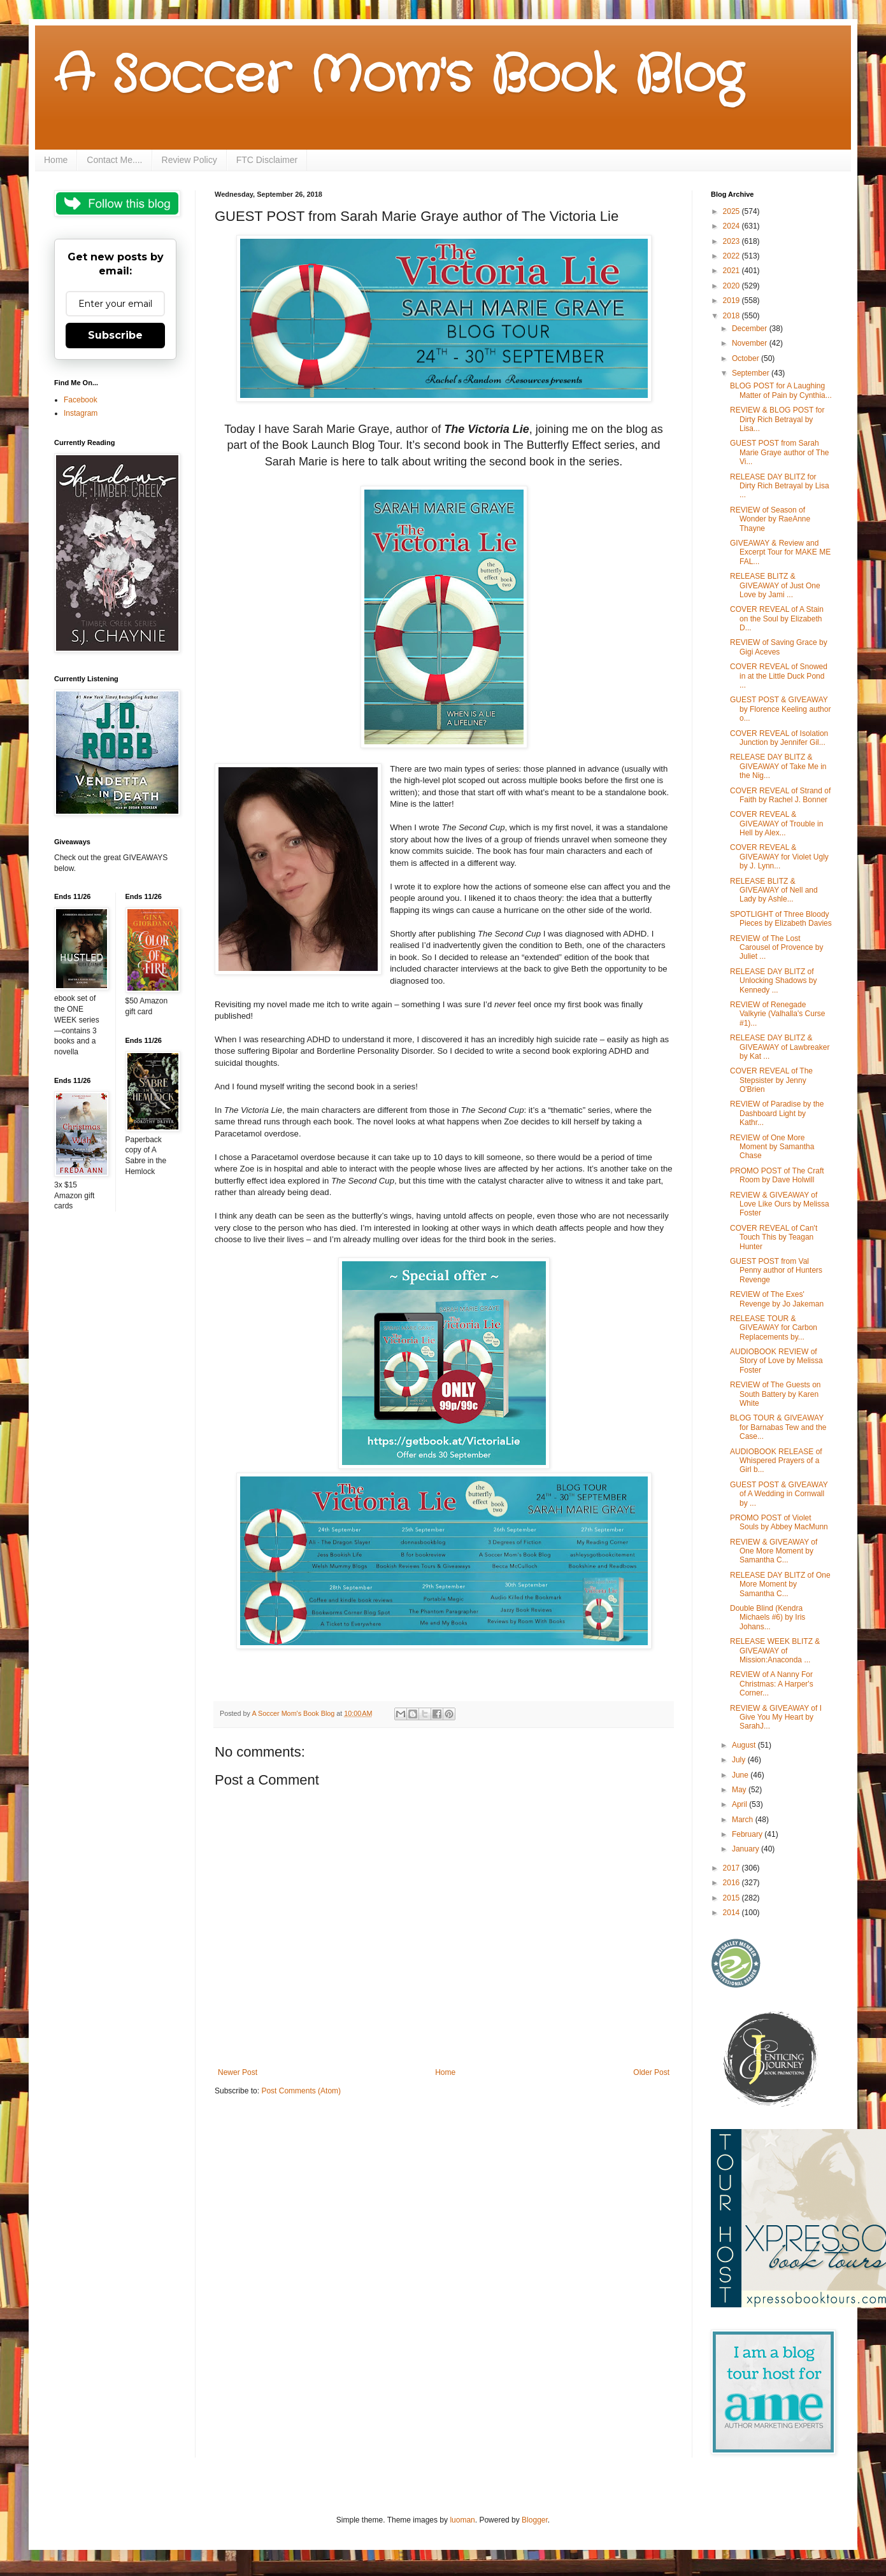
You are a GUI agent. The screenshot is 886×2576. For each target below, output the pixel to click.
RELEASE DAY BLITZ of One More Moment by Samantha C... (780, 1584)
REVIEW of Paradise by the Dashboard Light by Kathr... (777, 1113)
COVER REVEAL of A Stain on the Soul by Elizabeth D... (777, 618)
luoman (462, 2520)
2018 (732, 315)
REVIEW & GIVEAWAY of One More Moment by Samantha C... (773, 1551)
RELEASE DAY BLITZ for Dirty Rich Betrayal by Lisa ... (779, 486)
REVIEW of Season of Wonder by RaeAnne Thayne (770, 519)
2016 (732, 1882)
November (750, 343)
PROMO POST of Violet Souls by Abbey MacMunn (779, 1522)
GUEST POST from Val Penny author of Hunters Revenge (776, 1270)
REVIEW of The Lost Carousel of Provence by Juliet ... (776, 947)
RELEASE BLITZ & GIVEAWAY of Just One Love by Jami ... (775, 585)
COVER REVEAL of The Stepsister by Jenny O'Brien (771, 1080)
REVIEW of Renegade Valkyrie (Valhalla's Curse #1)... (777, 1014)
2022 (732, 255)
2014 (732, 1912)
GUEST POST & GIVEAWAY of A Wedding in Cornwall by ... (779, 1494)
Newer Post (237, 2072)
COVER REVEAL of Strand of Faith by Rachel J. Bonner (780, 795)
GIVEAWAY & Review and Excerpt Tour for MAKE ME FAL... (780, 552)
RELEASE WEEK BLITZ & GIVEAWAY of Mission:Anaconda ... (775, 1650)
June (741, 1775)
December (750, 328)
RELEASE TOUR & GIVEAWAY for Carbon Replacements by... (773, 1327)
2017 (732, 1868)
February (748, 1834)
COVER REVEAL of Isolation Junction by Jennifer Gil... (779, 738)
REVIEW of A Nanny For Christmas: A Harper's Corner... (771, 1683)
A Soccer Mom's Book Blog (398, 76)
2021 (732, 270)
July (740, 1759)
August (745, 1745)
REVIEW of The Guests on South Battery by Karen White (775, 1394)
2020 (732, 285)
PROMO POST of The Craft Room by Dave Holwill (777, 1175)
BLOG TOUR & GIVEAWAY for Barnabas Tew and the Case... (778, 1427)
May (740, 1789)
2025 (732, 211)
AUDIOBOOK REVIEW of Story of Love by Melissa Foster (776, 1361)
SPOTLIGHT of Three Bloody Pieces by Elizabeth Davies (781, 919)
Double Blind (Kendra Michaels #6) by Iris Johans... (767, 1617)
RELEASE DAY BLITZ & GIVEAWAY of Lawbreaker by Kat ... (779, 1047)
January (746, 1848)
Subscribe (115, 335)
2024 (732, 226)
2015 (732, 1897)
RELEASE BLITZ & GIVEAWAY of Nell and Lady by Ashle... (774, 890)
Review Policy (189, 160)
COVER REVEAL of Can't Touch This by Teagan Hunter (773, 1237)
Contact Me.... (114, 160)
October (746, 358)
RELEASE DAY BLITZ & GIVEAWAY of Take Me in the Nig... (778, 766)
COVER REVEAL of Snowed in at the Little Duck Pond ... (778, 676)
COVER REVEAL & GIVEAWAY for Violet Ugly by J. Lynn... (779, 856)
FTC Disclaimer (266, 160)
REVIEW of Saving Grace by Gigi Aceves (778, 647)
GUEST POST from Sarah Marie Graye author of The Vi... (779, 452)
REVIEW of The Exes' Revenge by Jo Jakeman (777, 1299)
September (751, 373)
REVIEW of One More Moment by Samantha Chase (772, 1147)
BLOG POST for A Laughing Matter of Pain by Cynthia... (781, 390)
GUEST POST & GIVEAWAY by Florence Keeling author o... (780, 709)
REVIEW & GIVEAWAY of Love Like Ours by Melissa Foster (779, 1204)
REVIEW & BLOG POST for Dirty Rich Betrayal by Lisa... (777, 419)
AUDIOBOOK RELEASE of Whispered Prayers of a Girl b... (776, 1461)
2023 (732, 241)
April (740, 1804)
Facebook (80, 399)
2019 (732, 300)
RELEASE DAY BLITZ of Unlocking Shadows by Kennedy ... (773, 980)
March (743, 1819)
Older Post (651, 2072)
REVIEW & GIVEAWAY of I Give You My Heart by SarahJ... (776, 1717)
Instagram (80, 413)
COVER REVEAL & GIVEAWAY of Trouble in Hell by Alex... (776, 823)
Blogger (535, 2520)
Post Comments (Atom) (301, 2090)
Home (56, 160)
